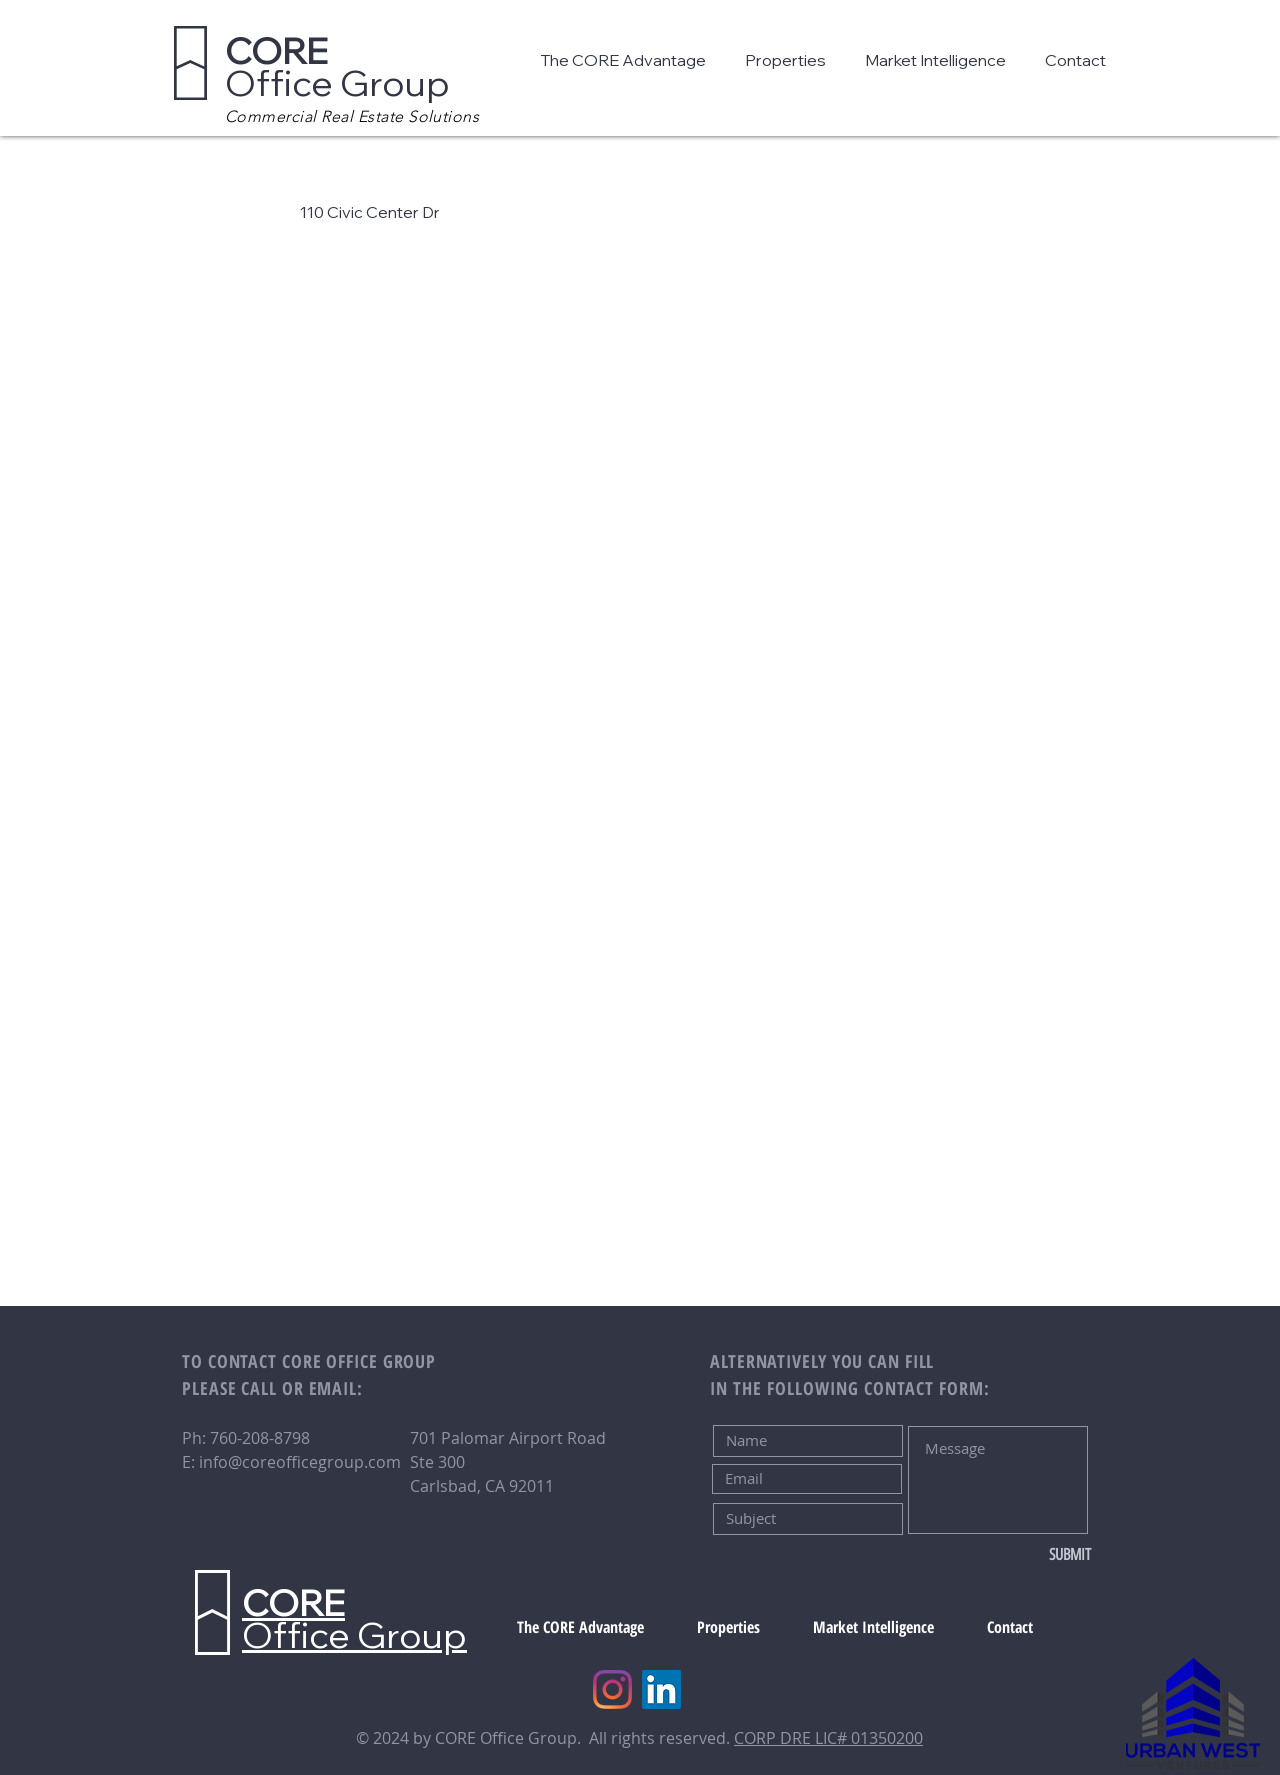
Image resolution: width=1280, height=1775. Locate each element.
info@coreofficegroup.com (300, 1462)
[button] (627, 60)
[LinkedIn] (661, 1689)
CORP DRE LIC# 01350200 (828, 1738)
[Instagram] (612, 1689)
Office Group (337, 66)
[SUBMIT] (1024, 1555)
